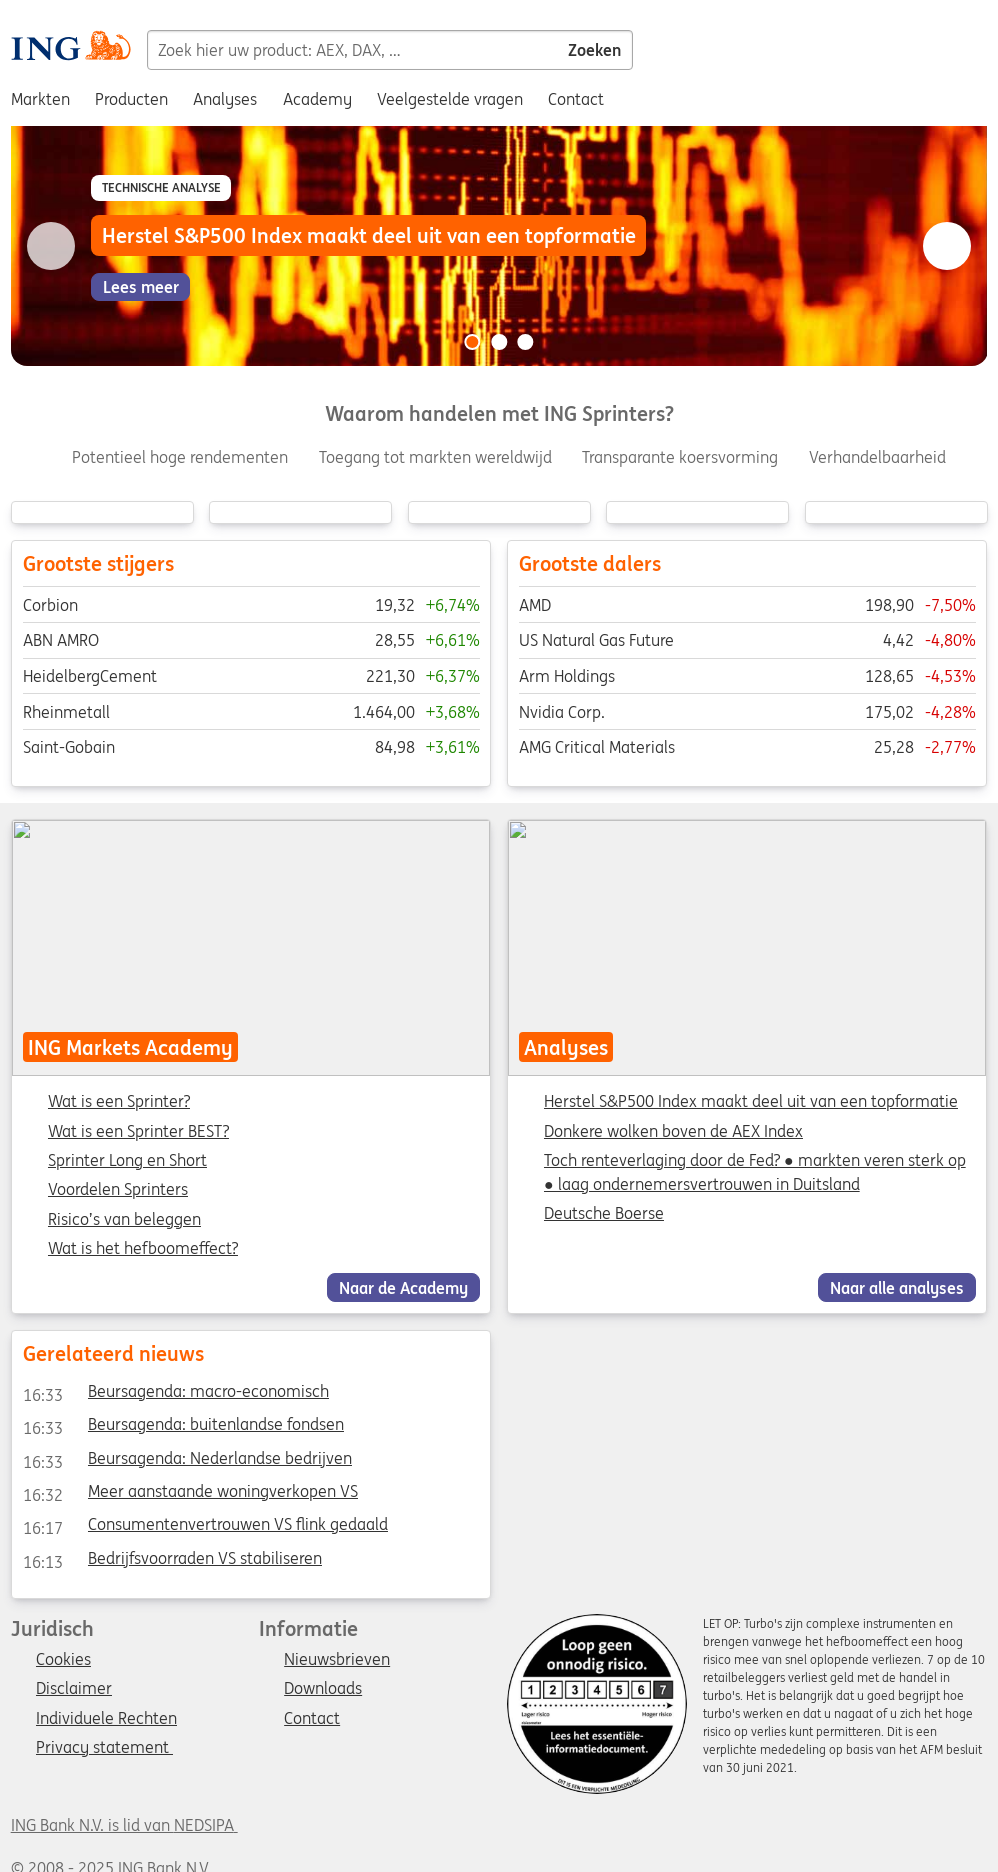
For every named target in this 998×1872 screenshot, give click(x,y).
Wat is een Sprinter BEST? (138, 1132)
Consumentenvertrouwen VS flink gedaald (204, 1528)
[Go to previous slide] (51, 246)
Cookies (63, 1660)
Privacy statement (104, 1748)
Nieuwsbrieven (337, 1660)
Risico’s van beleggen (124, 1220)
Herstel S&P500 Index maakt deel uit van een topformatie (751, 1102)
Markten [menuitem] (40, 99)
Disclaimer (74, 1689)
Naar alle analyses (897, 1288)
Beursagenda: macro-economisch (175, 1395)
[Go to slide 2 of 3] (499, 342)
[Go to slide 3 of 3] (526, 342)
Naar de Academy (403, 1288)
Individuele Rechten (106, 1719)
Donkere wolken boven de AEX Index (673, 1131)
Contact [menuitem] (576, 99)
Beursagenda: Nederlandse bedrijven (186, 1461)
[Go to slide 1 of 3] (472, 342)
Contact (312, 1719)
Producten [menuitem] (131, 99)
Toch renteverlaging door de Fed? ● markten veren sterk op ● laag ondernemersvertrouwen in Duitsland (755, 1172)
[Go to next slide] (947, 246)
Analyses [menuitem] (225, 99)
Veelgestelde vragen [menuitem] (450, 99)
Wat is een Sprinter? (119, 1103)
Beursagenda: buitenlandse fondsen (182, 1428)
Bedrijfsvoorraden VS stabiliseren (171, 1561)
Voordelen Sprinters (118, 1191)
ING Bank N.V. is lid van (124, 1825)
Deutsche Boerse (604, 1214)
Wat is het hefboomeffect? (143, 1249)
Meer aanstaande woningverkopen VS (189, 1495)
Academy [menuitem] (317, 99)
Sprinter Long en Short (127, 1161)
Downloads (323, 1689)
